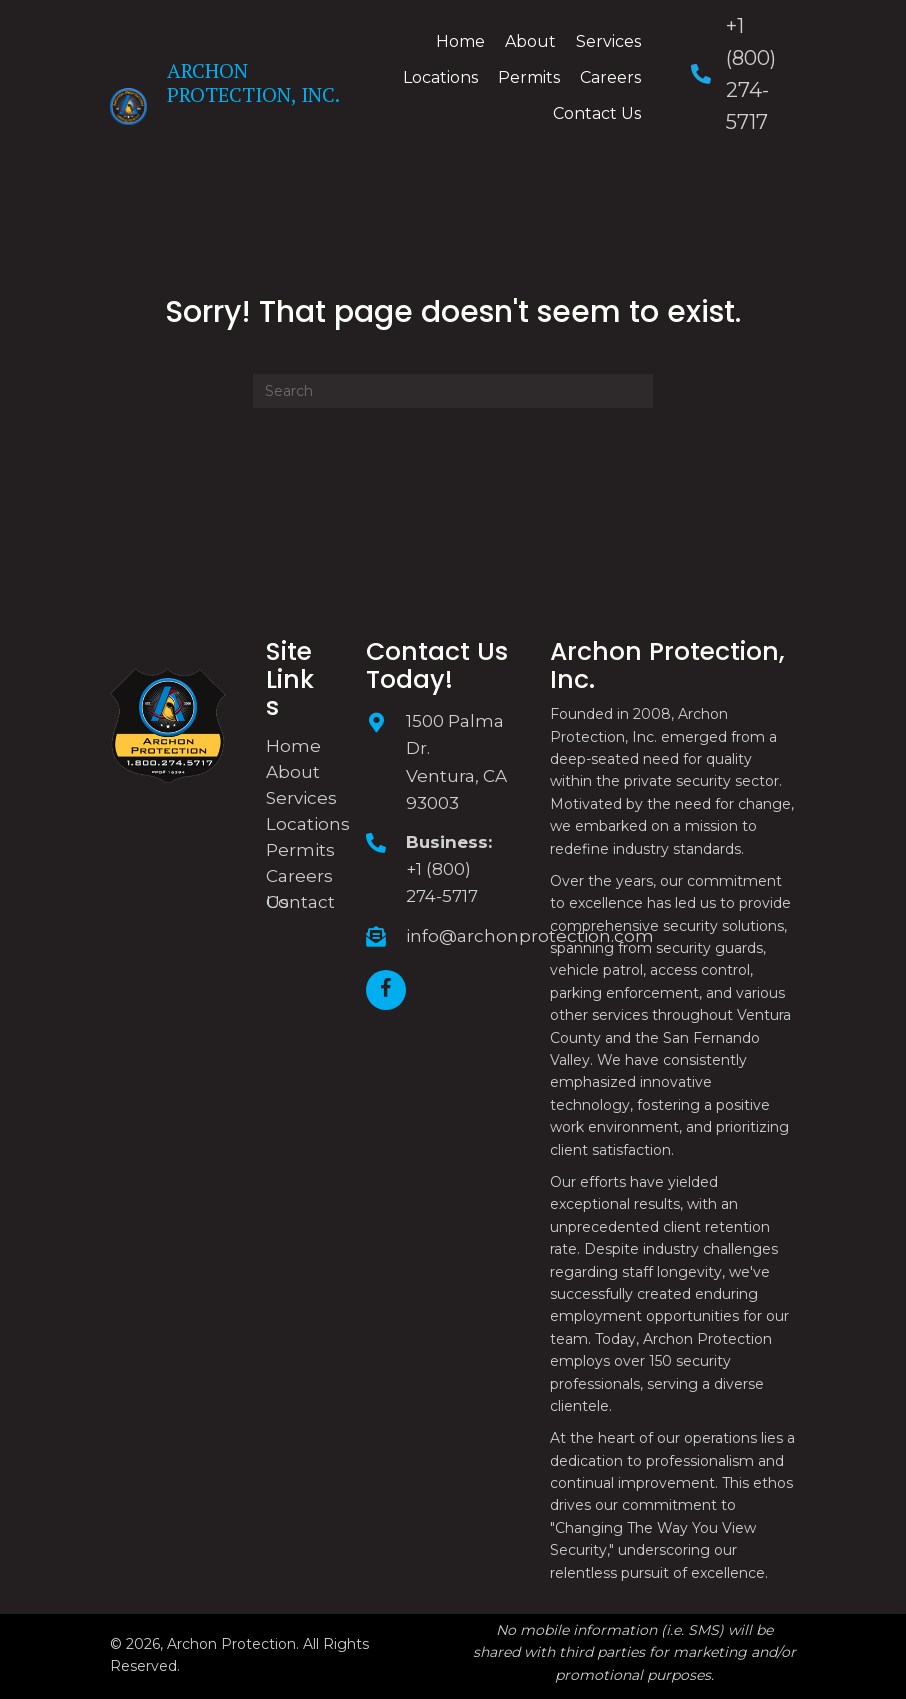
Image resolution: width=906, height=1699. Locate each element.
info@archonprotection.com (530, 936)
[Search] (453, 391)
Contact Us (300, 902)
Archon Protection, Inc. (253, 82)
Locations (308, 824)
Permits (300, 850)
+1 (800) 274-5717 (442, 882)
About (293, 772)
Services (301, 798)
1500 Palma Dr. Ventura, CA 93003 (456, 762)
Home (293, 746)
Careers (299, 876)
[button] (386, 990)
